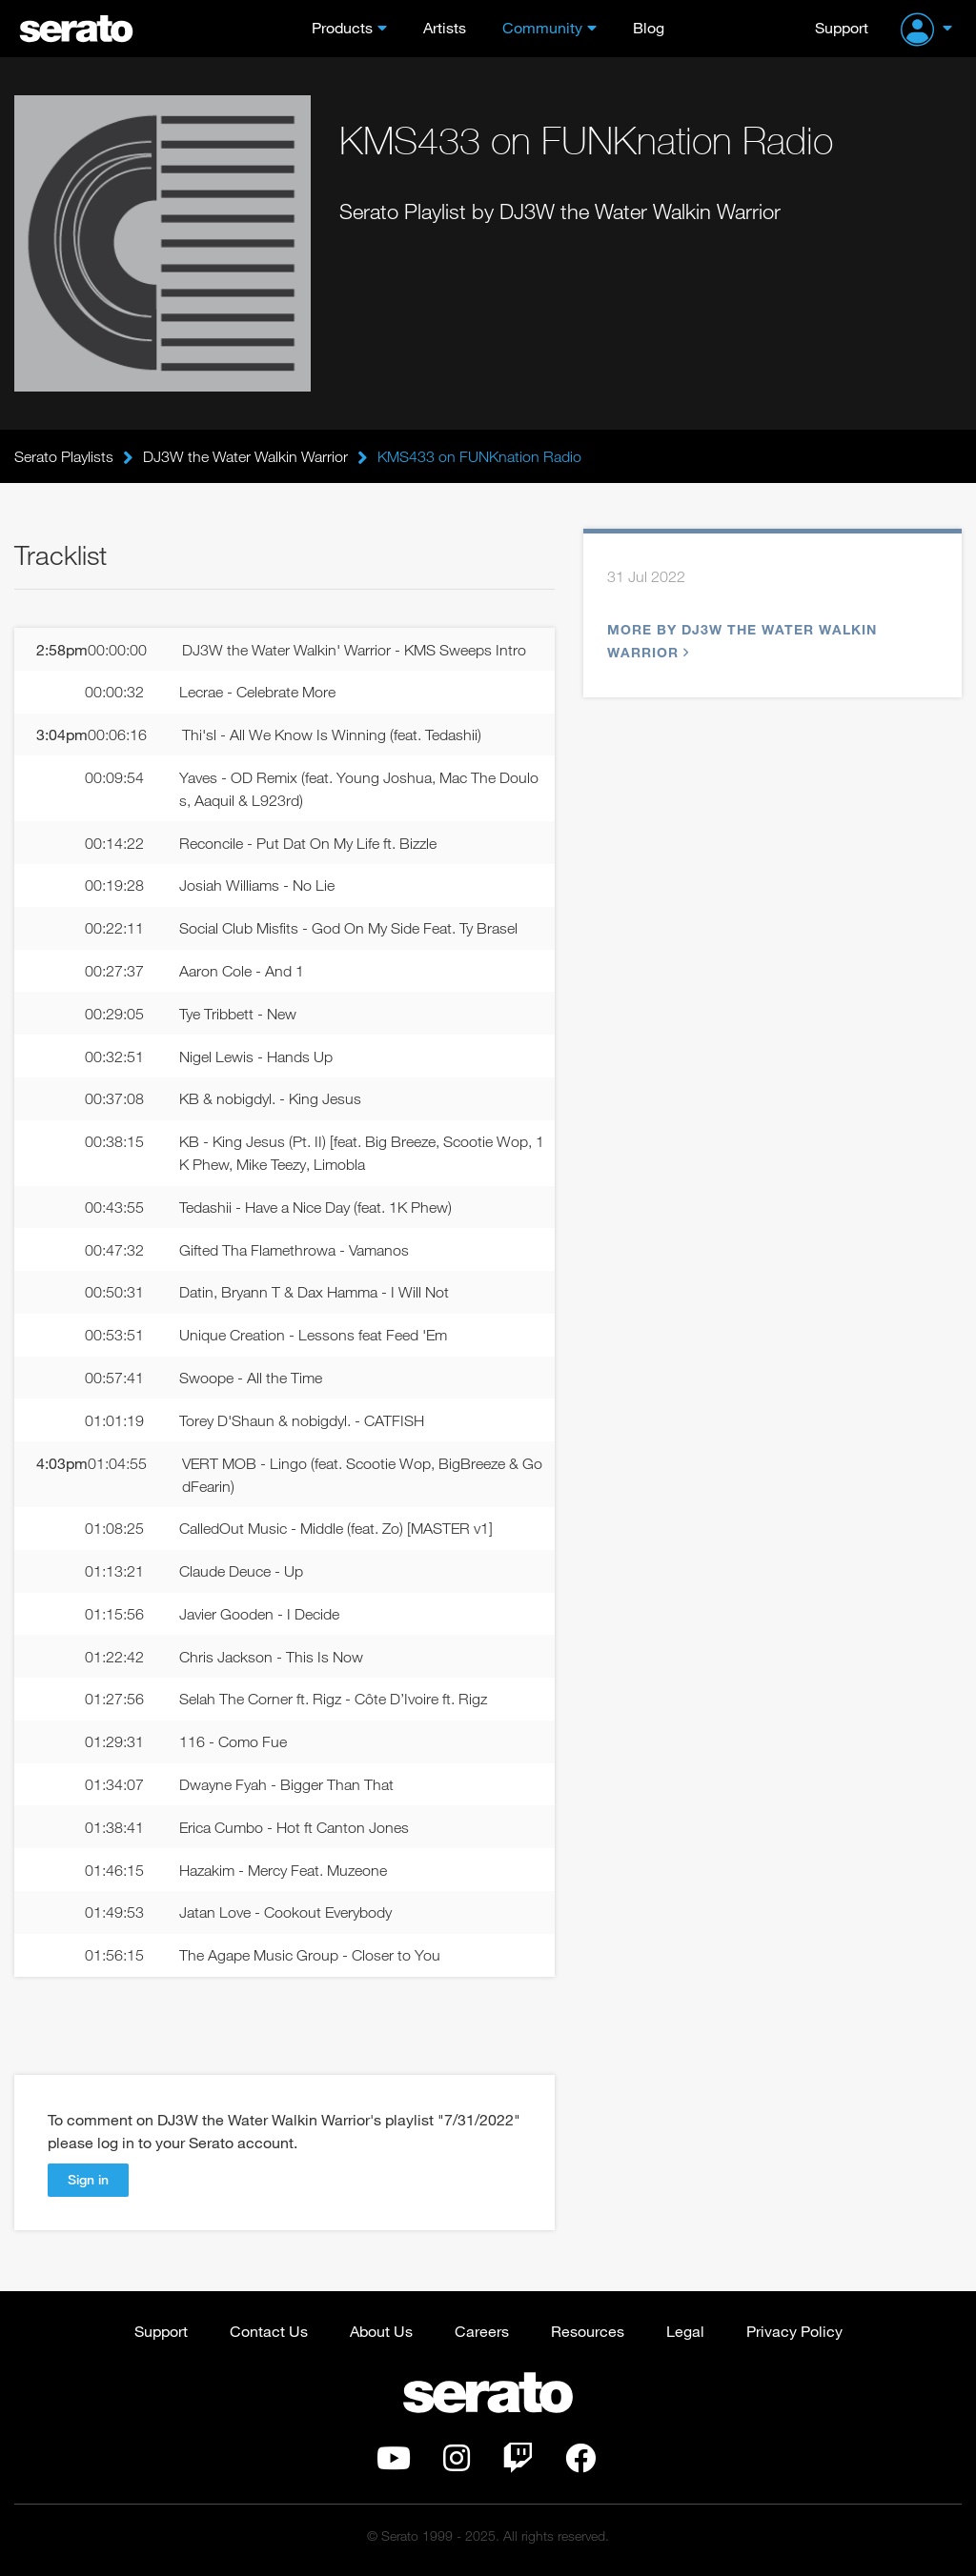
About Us (381, 2331)
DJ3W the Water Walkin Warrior (245, 456)
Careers (482, 2331)
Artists (444, 27)
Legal (685, 2331)
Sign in (88, 2179)
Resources (587, 2331)
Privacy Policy (794, 2331)
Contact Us (269, 2331)
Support (841, 27)
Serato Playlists (63, 456)
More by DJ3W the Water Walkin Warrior (742, 640)
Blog (648, 27)
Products (342, 27)
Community (542, 27)
